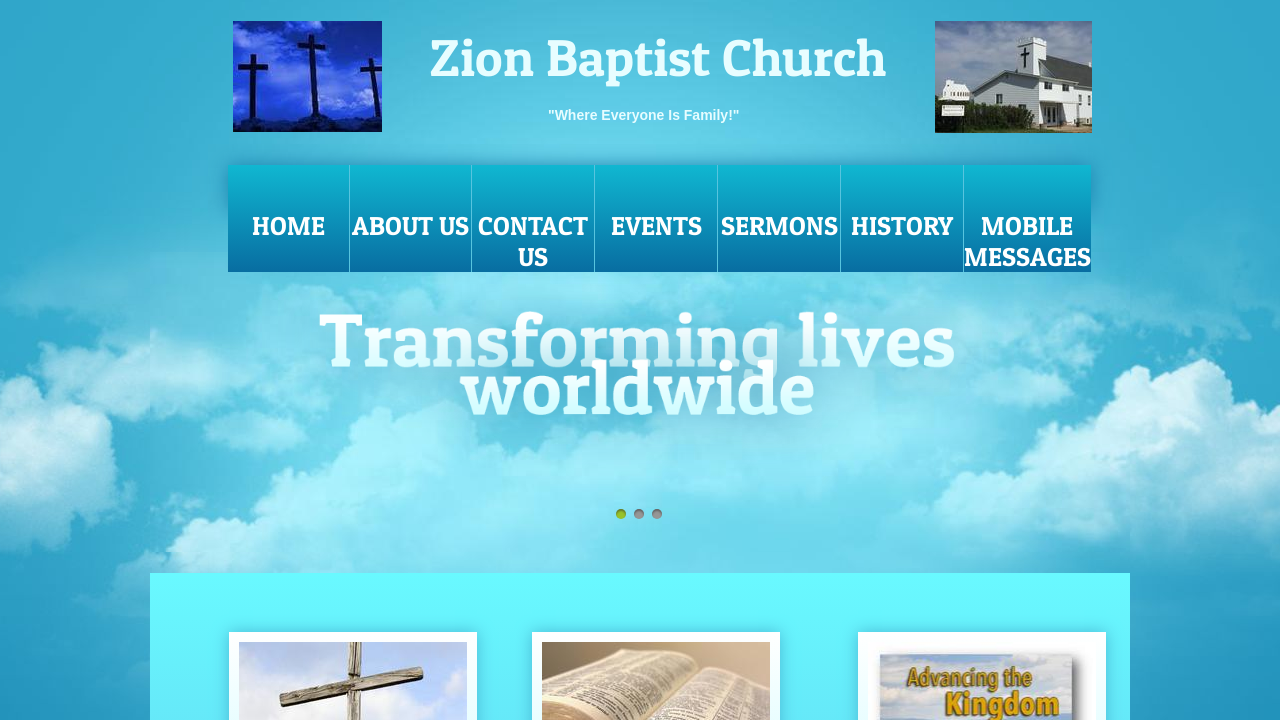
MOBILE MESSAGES (1027, 241)
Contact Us (533, 241)
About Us (410, 225)
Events (656, 225)
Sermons (779, 225)
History (902, 225)
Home (288, 225)
